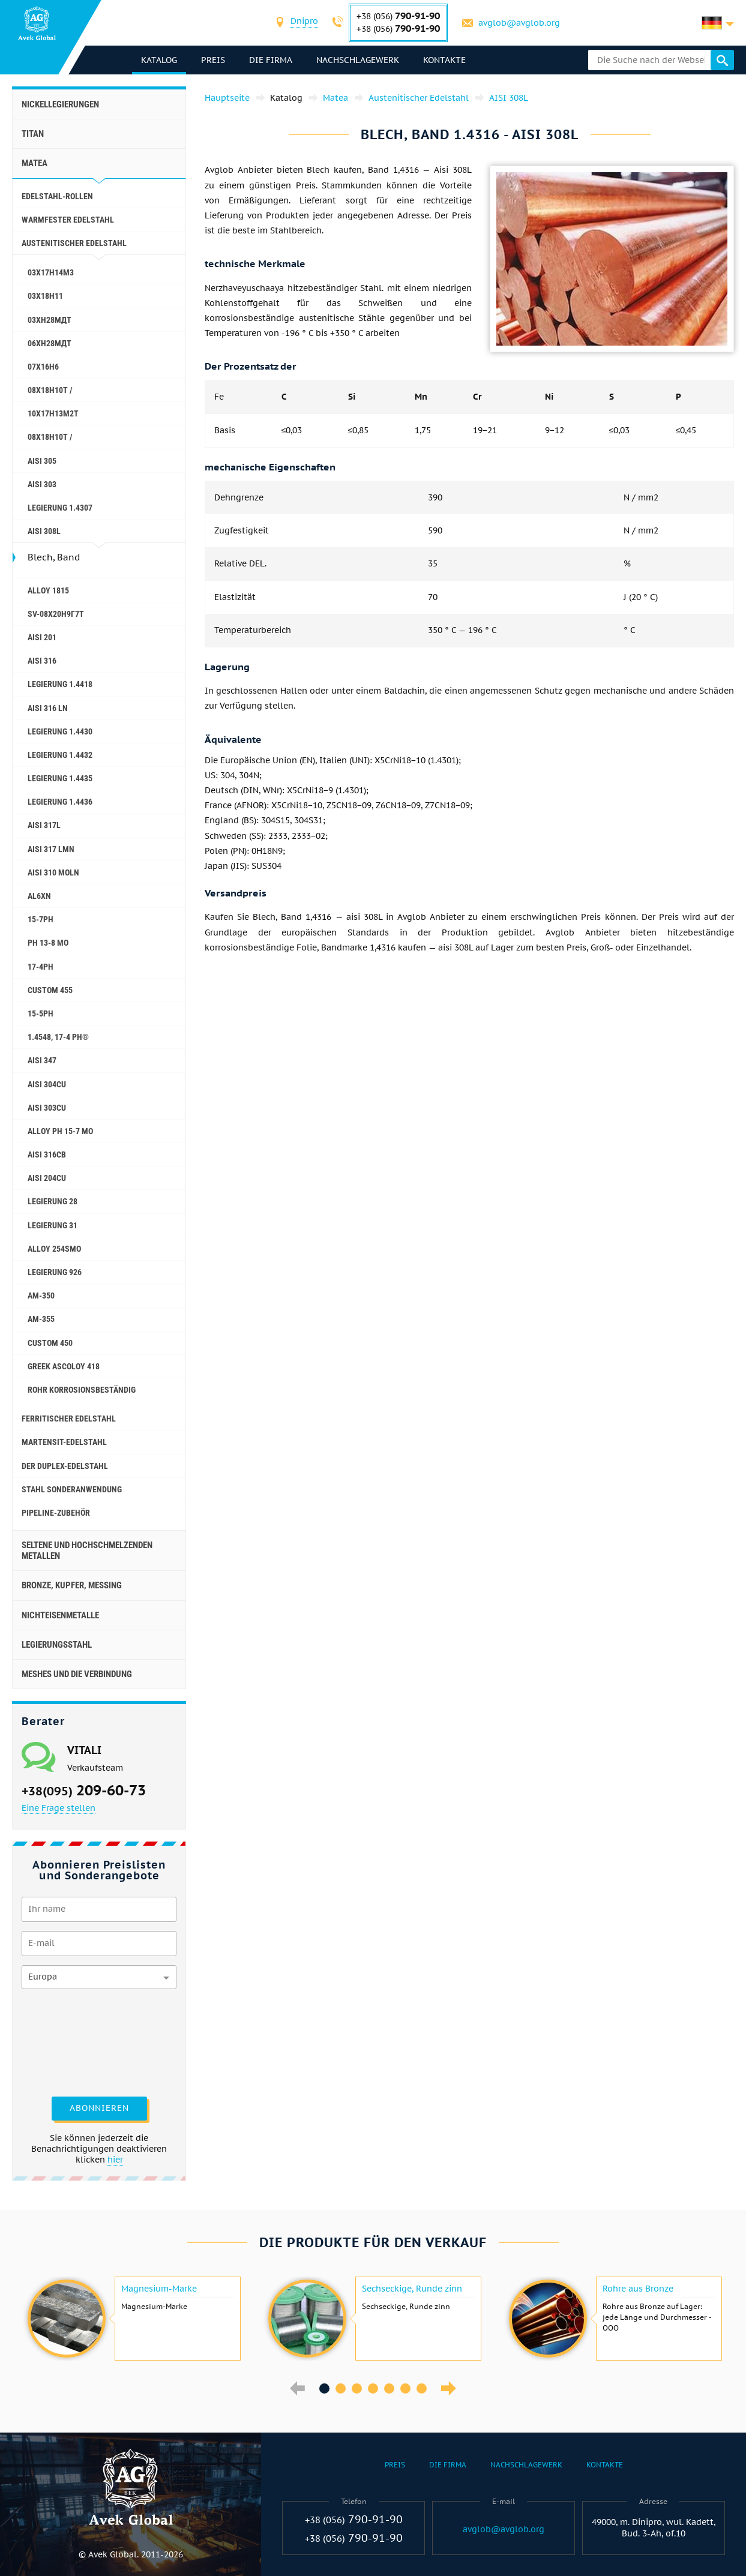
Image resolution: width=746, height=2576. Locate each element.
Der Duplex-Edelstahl (65, 1466)
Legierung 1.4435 (60, 778)
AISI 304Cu (47, 1084)
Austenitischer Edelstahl (74, 243)
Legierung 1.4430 (60, 731)
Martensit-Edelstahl (64, 1442)
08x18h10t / (50, 437)
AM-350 (41, 1295)
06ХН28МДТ (49, 343)
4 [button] (373, 2388)
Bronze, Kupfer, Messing (72, 1585)
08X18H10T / (50, 390)
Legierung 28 (52, 1201)
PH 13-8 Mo (48, 942)
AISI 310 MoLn (53, 872)
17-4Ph (40, 966)
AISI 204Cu (47, 1178)
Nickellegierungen (60, 104)
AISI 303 (42, 484)
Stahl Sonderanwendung (72, 1489)
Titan (33, 133)
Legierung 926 (55, 1272)
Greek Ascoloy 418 (64, 1366)
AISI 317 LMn (51, 849)
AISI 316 (42, 660)
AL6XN (39, 896)
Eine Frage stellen (58, 1808)
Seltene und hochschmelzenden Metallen (87, 1550)
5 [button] (389, 2388)
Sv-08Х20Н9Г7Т (56, 614)
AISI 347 (42, 1060)
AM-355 (41, 1319)
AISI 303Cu (47, 1107)
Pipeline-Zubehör (56, 1513)
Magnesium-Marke (159, 2288)
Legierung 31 (52, 1225)
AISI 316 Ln (48, 708)
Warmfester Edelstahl (68, 219)
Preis (213, 60)
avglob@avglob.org (519, 22)
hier (115, 2159)
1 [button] (324, 2388)
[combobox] (304, 22)
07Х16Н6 (43, 366)
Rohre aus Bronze (638, 2288)
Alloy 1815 (48, 590)
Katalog (159, 60)
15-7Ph (40, 919)
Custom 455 (50, 990)
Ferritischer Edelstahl (69, 1418)
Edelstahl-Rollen (57, 196)
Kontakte (444, 60)
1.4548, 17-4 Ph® (58, 1037)
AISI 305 (42, 461)
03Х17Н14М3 (51, 272)
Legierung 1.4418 (60, 684)
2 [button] (340, 2388)
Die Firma (270, 60)
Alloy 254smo (54, 1248)
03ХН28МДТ (49, 320)
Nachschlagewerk (357, 60)
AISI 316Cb (47, 1154)
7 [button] (422, 2388)
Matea (34, 163)
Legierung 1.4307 (60, 507)
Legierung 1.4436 (60, 801)
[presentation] (71, 2041)
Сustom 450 (50, 1343)
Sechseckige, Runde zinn (412, 2288)
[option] (132, 2319)
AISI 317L (44, 825)
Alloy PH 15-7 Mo (60, 1131)
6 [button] (405, 2388)
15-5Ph (40, 1013)
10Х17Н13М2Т (53, 413)
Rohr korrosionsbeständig (82, 1390)
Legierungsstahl (57, 1644)
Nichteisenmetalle (60, 1615)
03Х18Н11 (45, 296)
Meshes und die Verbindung (77, 1674)
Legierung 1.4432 (60, 755)
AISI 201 (42, 637)
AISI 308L (44, 531)
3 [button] (357, 2388)
